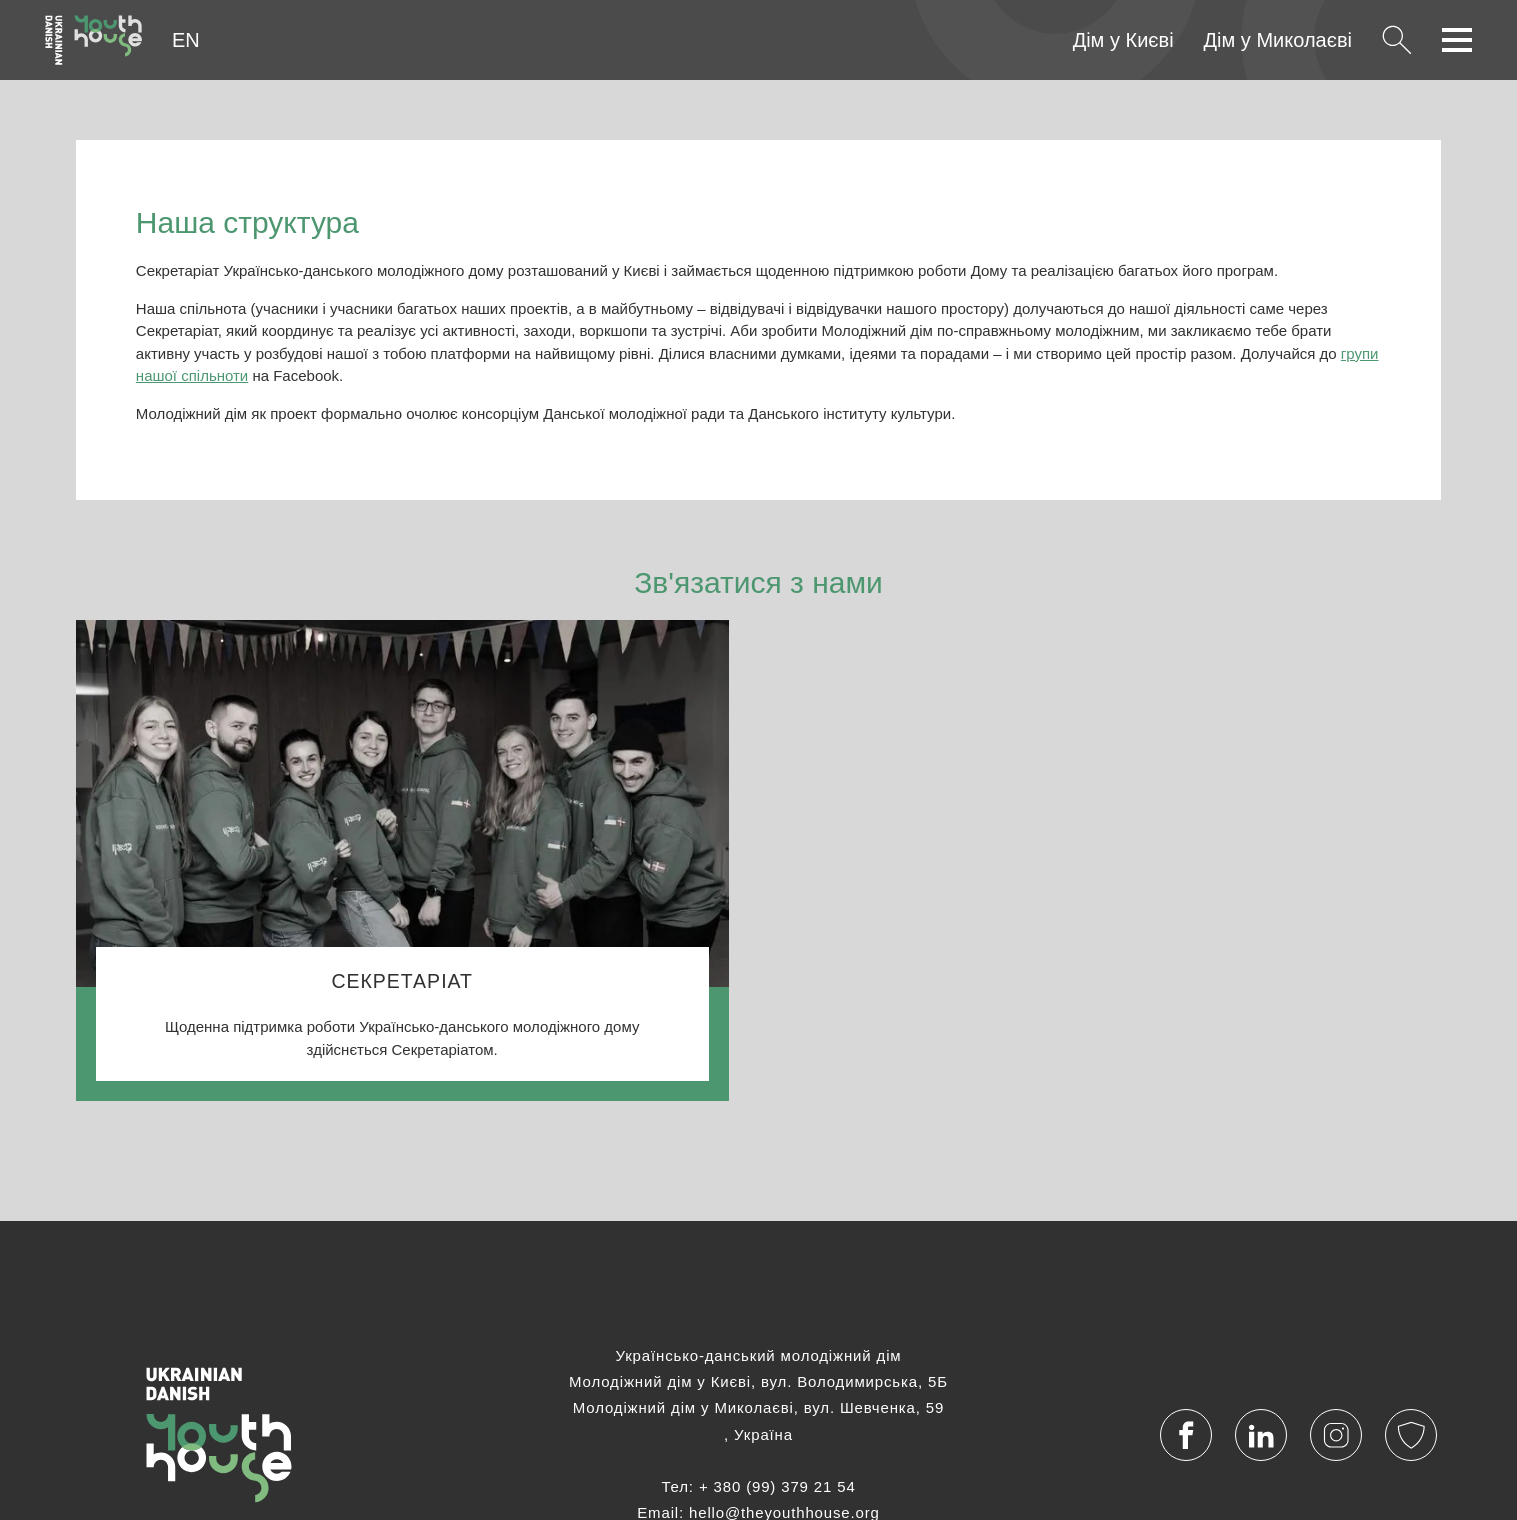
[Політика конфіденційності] (1411, 1435)
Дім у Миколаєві (1278, 40)
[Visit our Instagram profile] (1336, 1435)
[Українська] (93, 40)
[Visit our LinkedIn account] (1261, 1435)
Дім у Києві (1123, 40)
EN (186, 40)
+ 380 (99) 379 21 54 (777, 1486)
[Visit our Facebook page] (1186, 1435)
